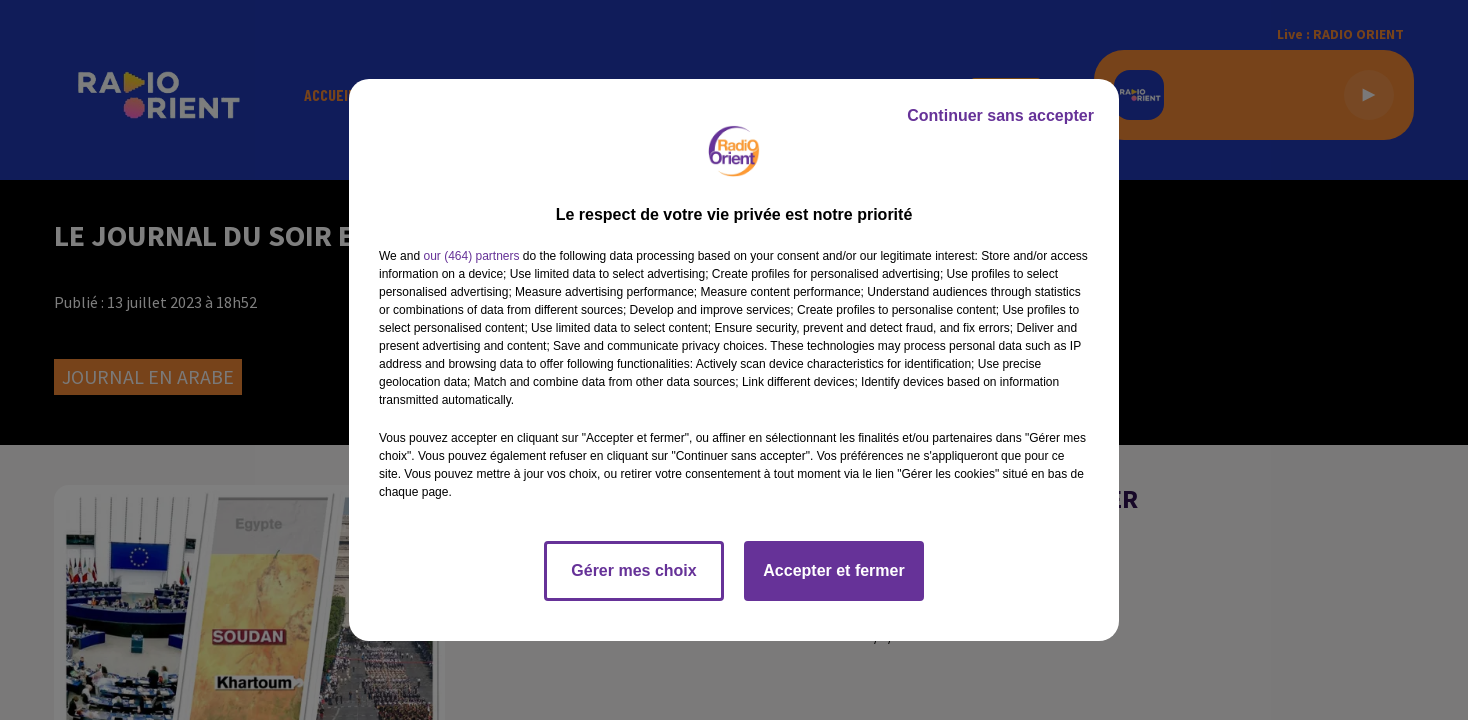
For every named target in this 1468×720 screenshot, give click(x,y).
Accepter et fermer (833, 570)
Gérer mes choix (633, 570)
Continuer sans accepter (1000, 115)
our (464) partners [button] (471, 256)
